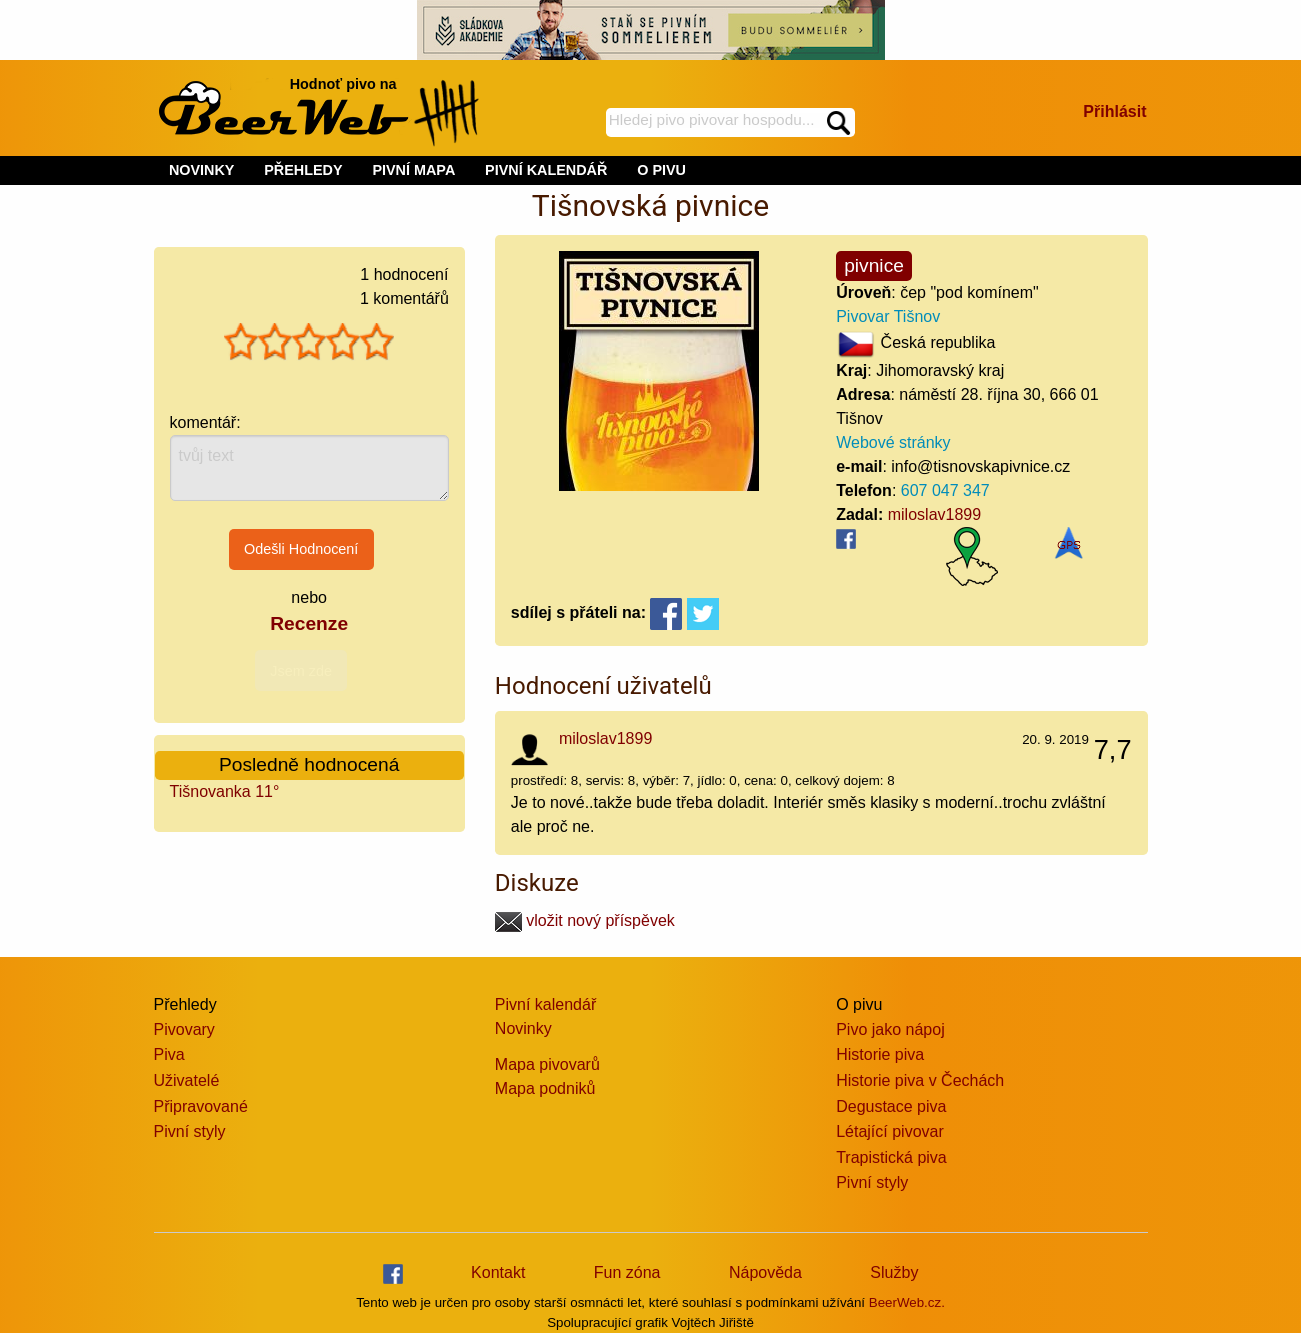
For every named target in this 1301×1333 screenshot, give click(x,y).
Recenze (309, 623)
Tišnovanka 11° (225, 791)
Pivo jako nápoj (890, 1029)
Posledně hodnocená (309, 764)
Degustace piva (891, 1106)
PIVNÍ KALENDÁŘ (546, 170)
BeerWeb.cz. (907, 1302)
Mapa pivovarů (547, 1064)
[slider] (309, 342)
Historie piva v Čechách (920, 1080)
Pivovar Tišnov (888, 316)
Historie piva (880, 1054)
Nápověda (765, 1272)
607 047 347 (945, 490)
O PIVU (661, 170)
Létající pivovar (890, 1131)
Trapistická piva (891, 1157)
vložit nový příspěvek (585, 920)
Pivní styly (190, 1131)
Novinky (523, 1028)
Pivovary (184, 1029)
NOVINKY (202, 170)
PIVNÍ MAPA (413, 170)
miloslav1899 (934, 514)
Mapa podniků (545, 1088)
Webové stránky (893, 442)
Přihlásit (1114, 111)
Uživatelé (187, 1080)
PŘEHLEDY (303, 170)
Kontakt (498, 1272)
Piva (169, 1054)
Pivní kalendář (545, 1004)
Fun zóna (627, 1272)
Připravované (201, 1106)
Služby (894, 1272)
